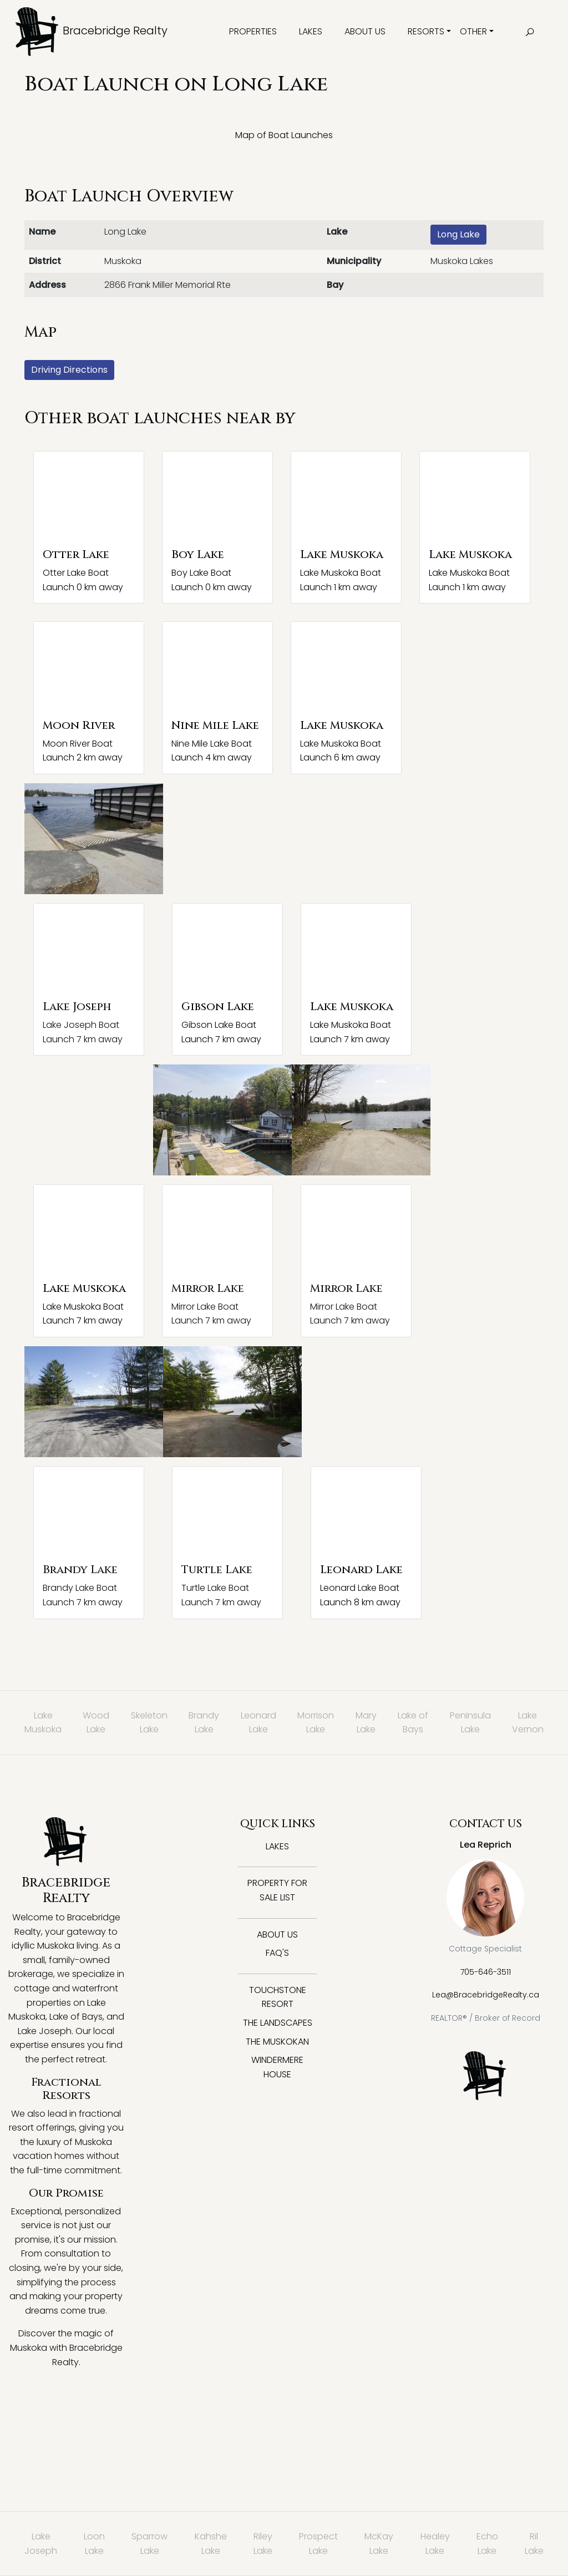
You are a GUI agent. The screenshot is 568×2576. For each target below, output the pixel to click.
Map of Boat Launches (284, 135)
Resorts (426, 31)
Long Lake (458, 234)
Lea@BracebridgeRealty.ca (485, 1994)
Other (473, 31)
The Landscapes (277, 2022)
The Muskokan (277, 2041)
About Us (365, 31)
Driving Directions (69, 369)
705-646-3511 (485, 1971)
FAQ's (277, 1952)
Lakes (310, 31)
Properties (253, 31)
